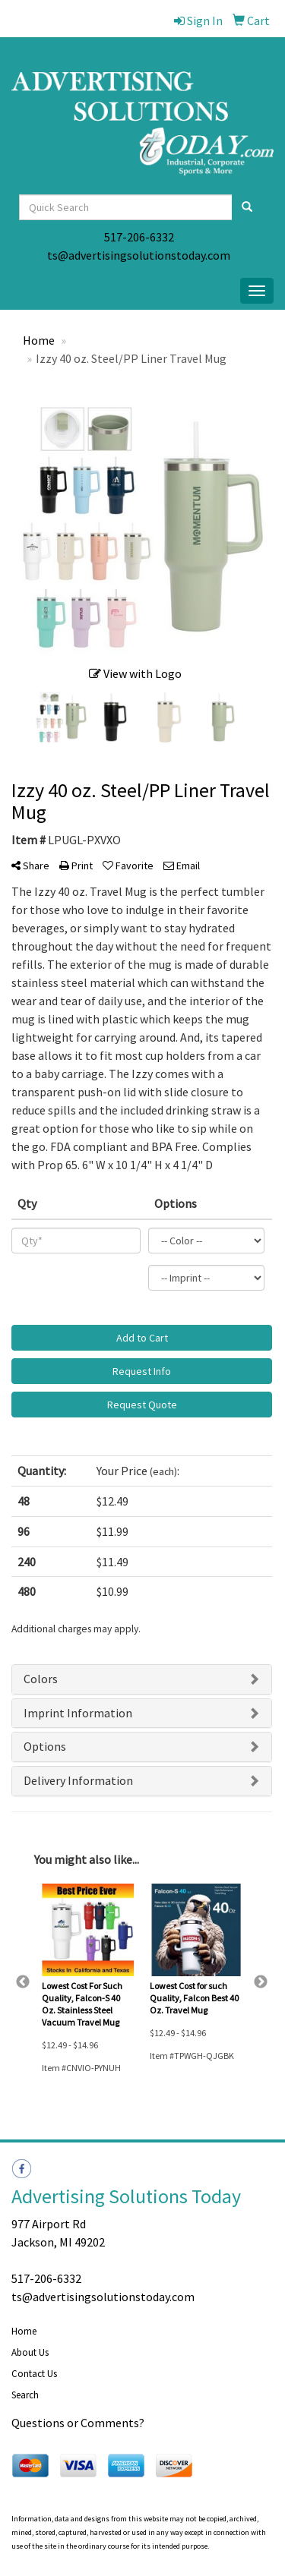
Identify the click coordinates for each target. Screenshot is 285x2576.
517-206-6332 (139, 236)
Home (23, 2331)
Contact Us (34, 2373)
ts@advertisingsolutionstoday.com (138, 255)
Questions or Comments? (77, 2422)
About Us (30, 2352)
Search (25, 2394)
